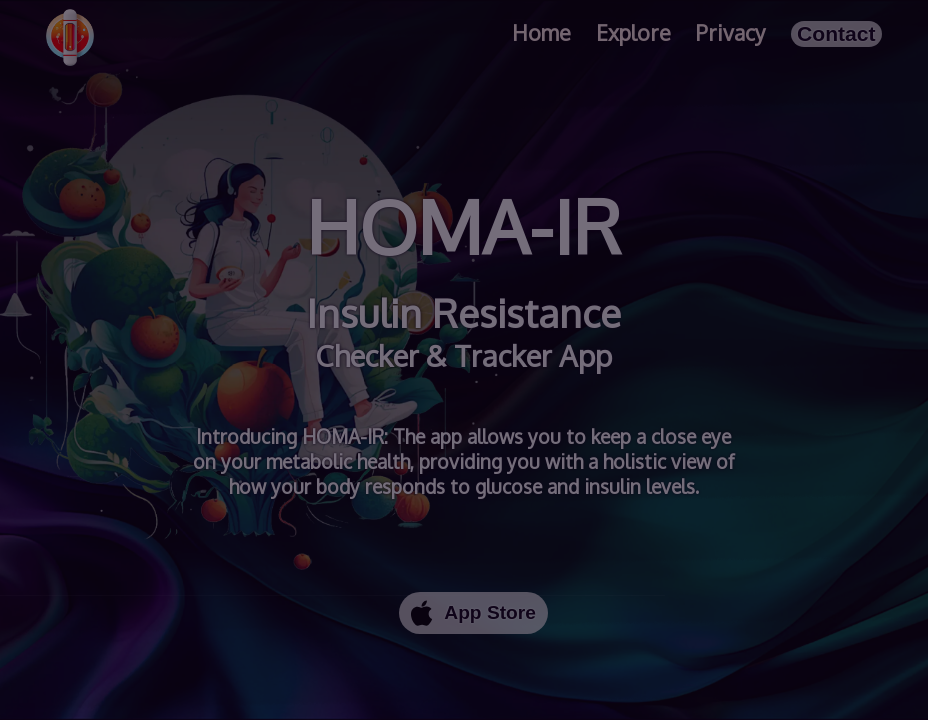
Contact (836, 33)
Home (541, 32)
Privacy (731, 32)
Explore (633, 32)
